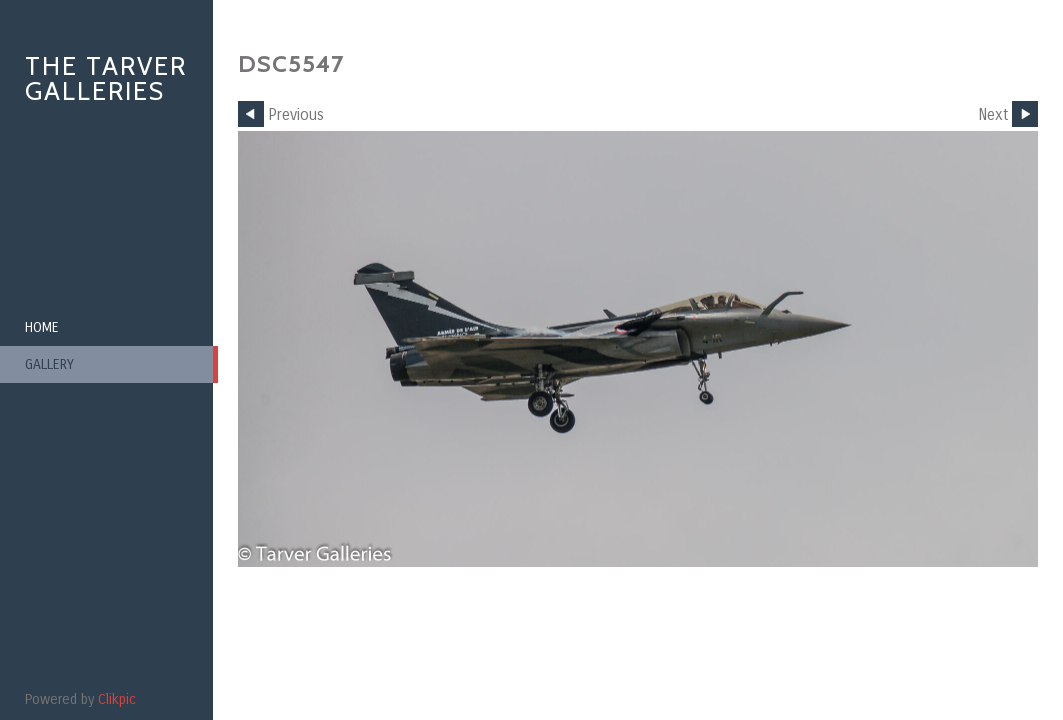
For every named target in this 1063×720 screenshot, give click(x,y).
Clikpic (117, 699)
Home (42, 327)
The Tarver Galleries (106, 78)
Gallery (49, 364)
